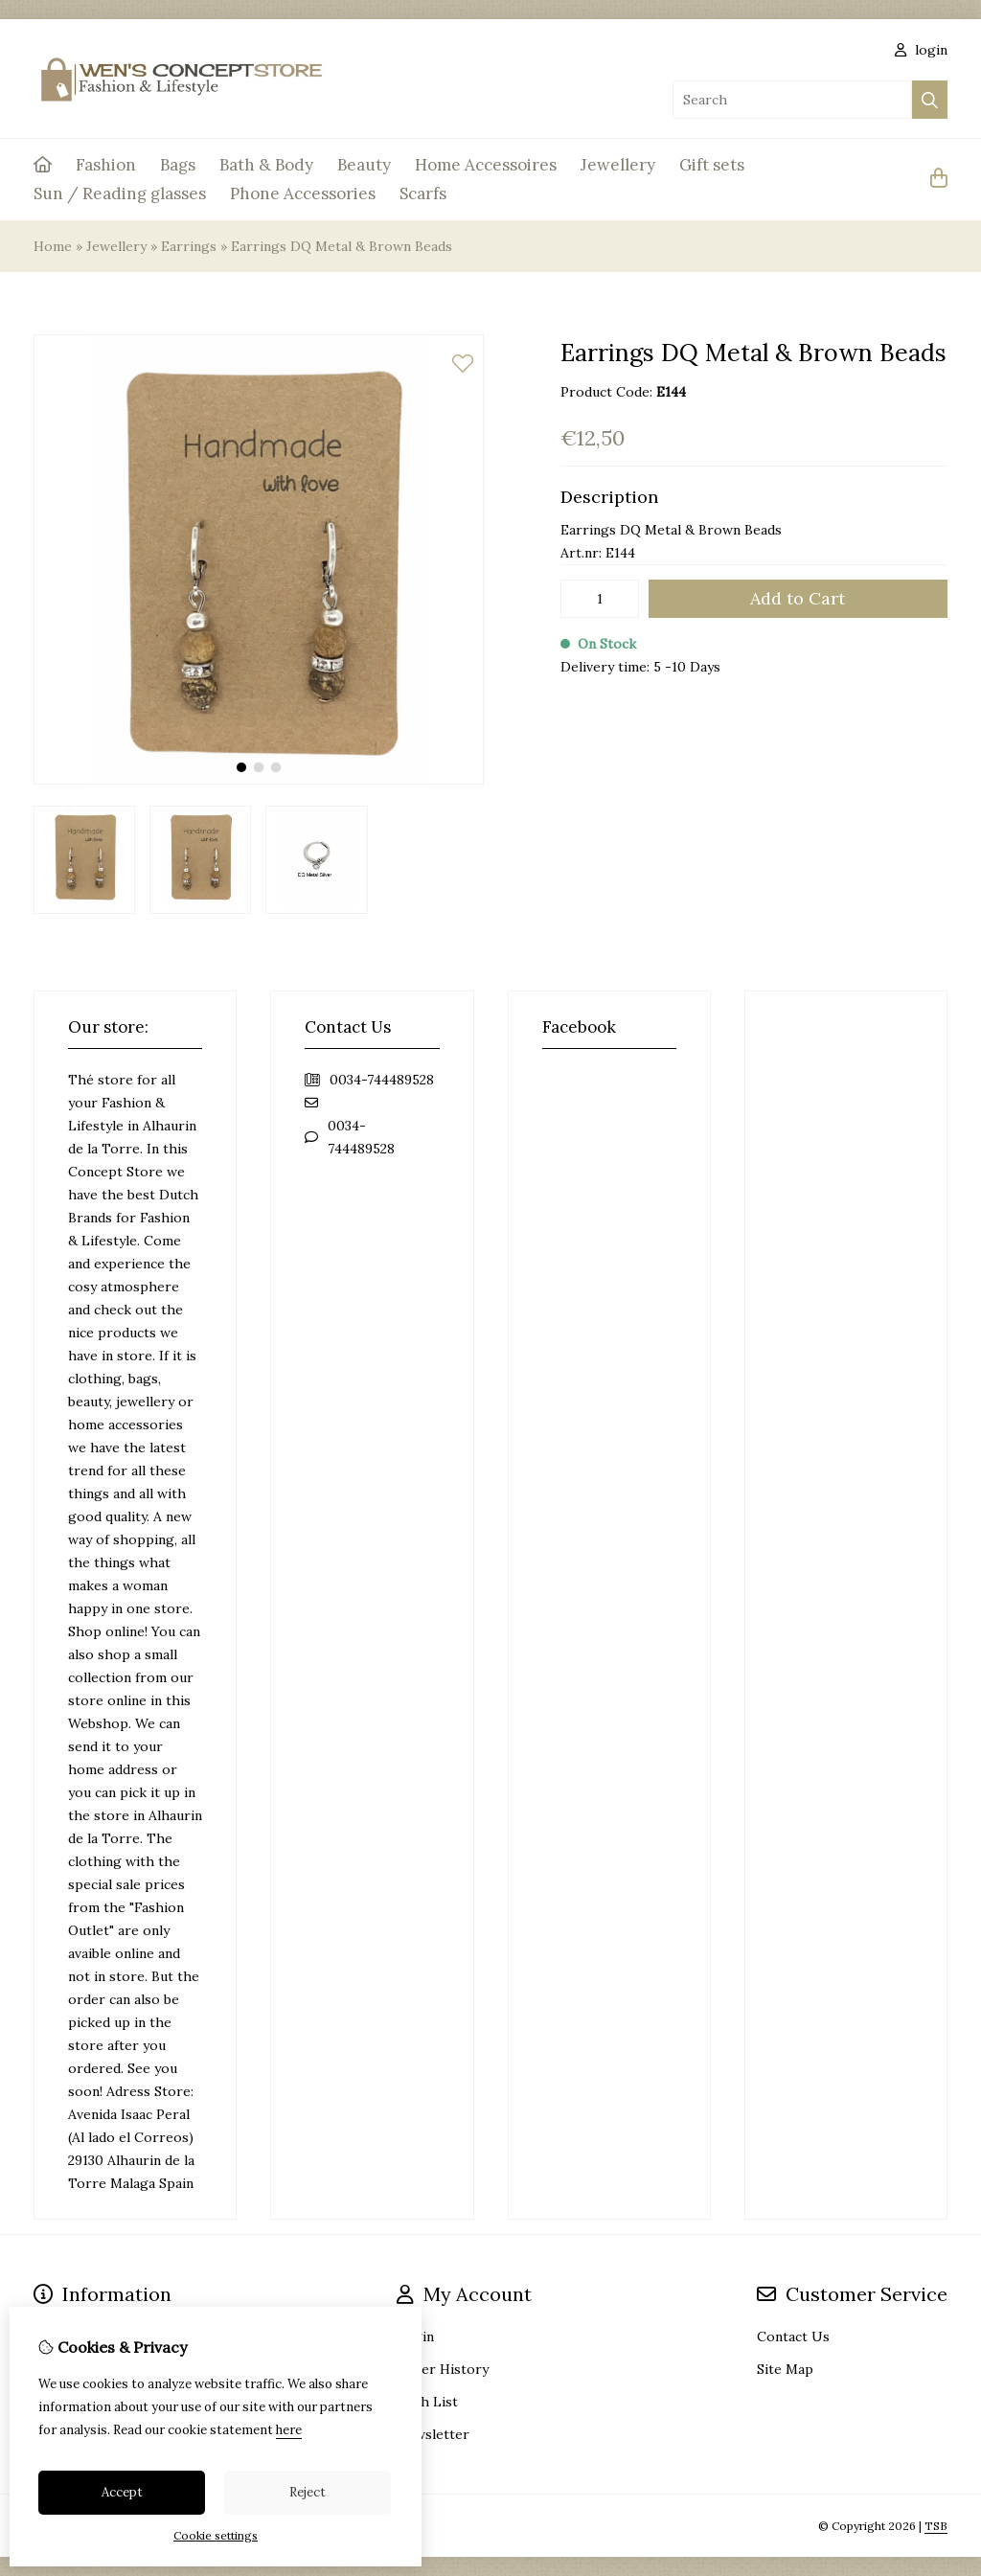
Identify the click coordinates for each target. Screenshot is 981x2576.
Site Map (785, 2369)
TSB (935, 2526)
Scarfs (422, 193)
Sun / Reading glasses (120, 193)
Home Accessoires (486, 164)
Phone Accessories (303, 193)
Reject (307, 2492)
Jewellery (618, 164)
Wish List (427, 2401)
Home (53, 246)
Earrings (189, 246)
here (289, 2430)
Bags (177, 164)
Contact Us (793, 2336)
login (921, 49)
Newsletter (433, 2434)
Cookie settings (215, 2535)
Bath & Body (266, 164)
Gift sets (711, 164)
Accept (122, 2492)
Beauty (364, 164)
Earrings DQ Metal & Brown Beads (341, 246)
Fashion (106, 164)
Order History (443, 2369)
